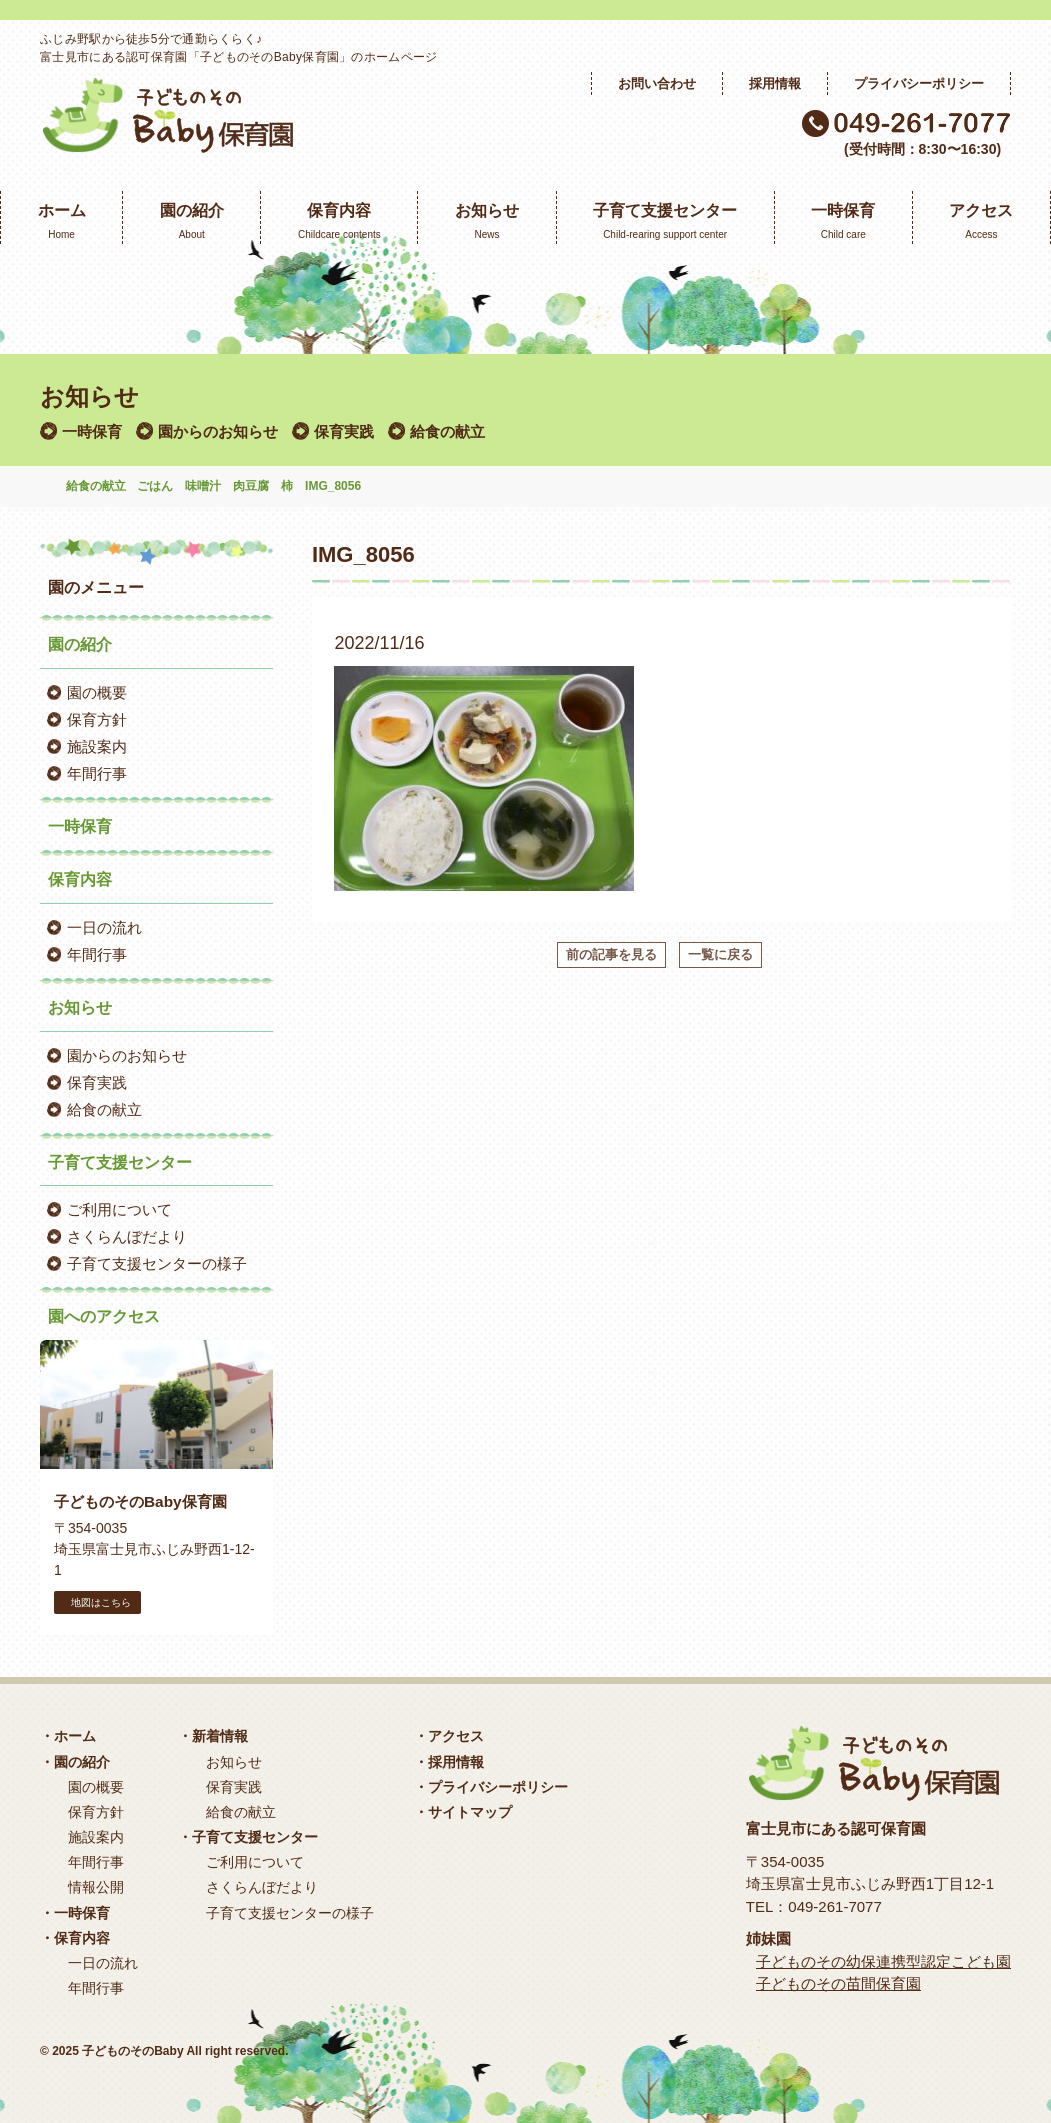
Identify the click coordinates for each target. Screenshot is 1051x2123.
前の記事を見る (611, 954)
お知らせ (234, 1762)
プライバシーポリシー (919, 83)
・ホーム (68, 1736)
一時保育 (92, 431)
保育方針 (97, 719)
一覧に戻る (720, 954)
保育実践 (344, 431)
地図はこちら (97, 1602)
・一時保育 (75, 1913)
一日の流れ (104, 927)
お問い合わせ (657, 83)
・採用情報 (449, 1762)
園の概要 (97, 692)
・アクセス (449, 1736)
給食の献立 (447, 431)
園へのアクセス (104, 1316)
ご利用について (119, 1209)
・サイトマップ (463, 1812)
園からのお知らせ (218, 431)
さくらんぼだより (127, 1236)
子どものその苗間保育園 (838, 1983)
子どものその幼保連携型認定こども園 (883, 1961)
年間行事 (97, 773)
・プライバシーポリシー (491, 1787)
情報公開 (96, 1887)
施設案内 (97, 746)
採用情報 (775, 83)
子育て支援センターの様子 (157, 1263)
